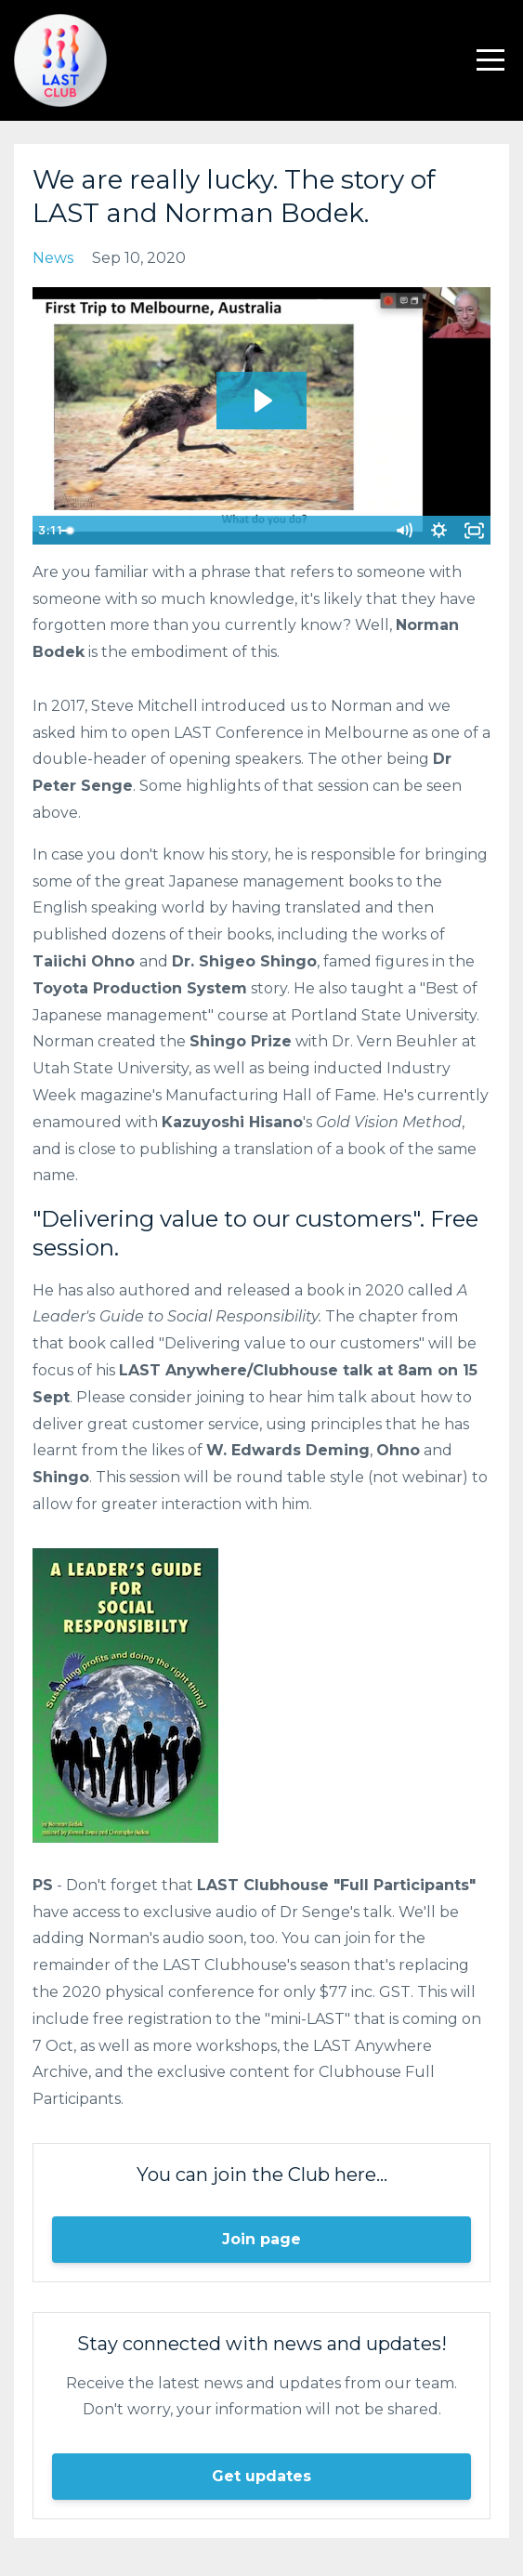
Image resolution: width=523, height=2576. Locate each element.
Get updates (261, 2476)
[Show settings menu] (438, 530)
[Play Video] (49, 530)
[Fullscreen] (473, 530)
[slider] (241, 530)
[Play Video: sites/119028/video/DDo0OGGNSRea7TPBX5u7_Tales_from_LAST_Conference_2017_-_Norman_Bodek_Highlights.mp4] (261, 400)
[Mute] (403, 530)
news (53, 258)
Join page (261, 2239)
